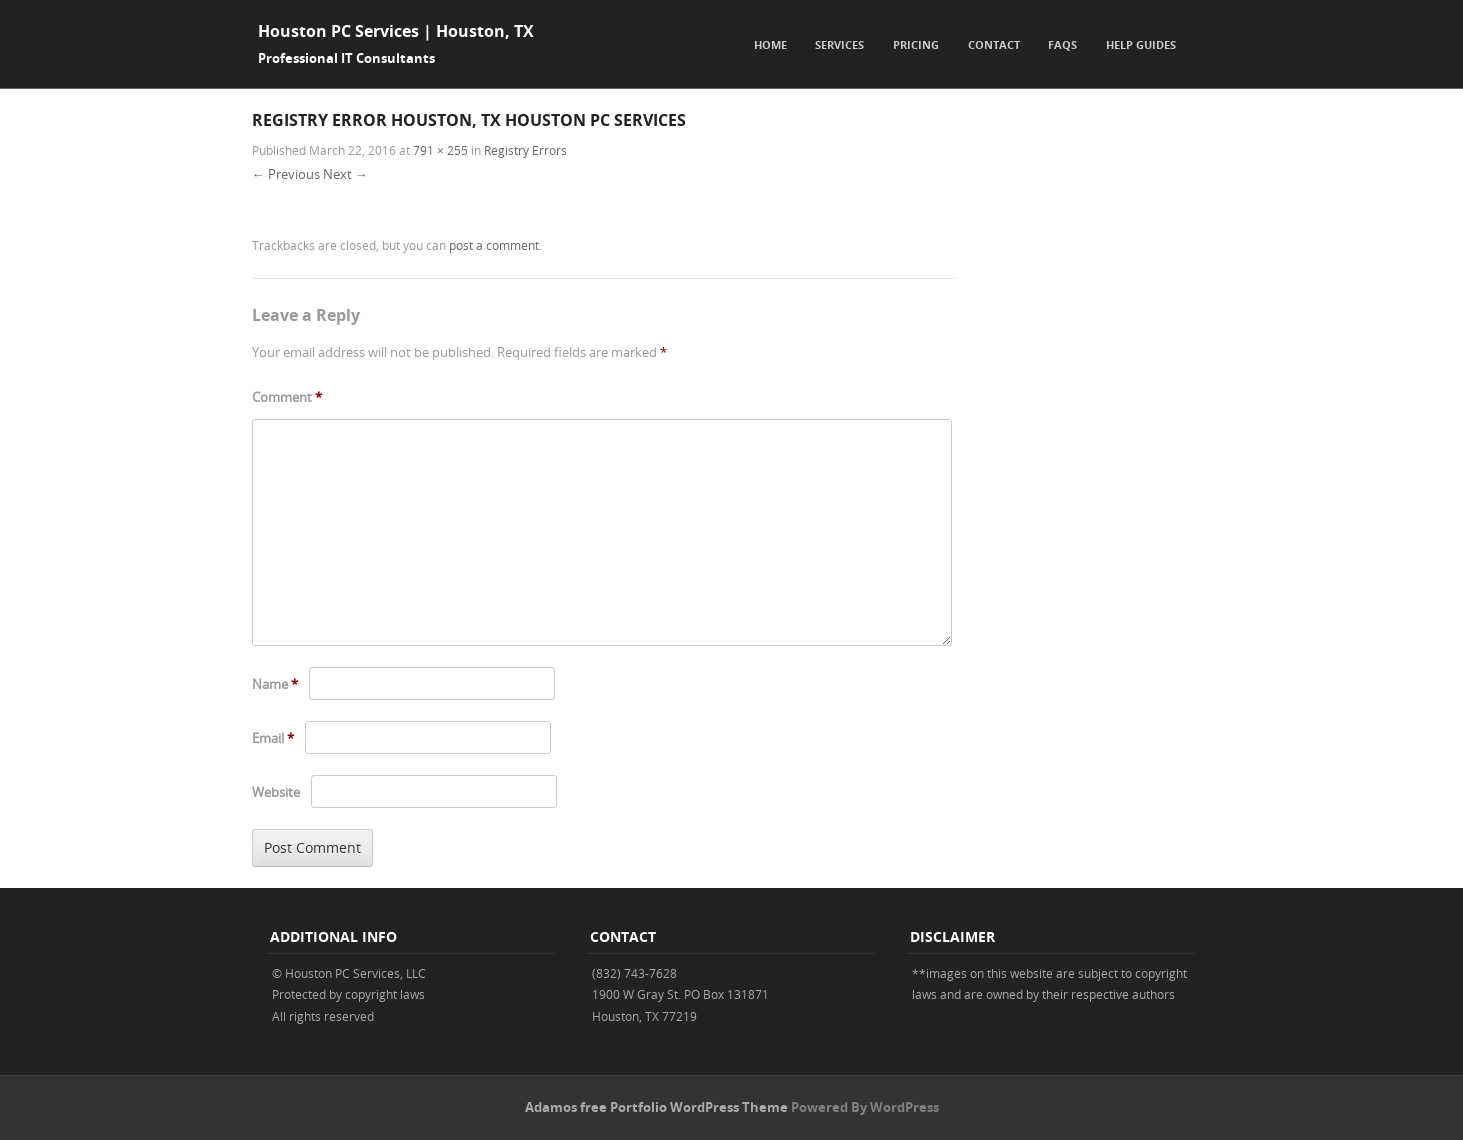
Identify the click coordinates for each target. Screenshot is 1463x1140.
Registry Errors (525, 150)
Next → (345, 174)
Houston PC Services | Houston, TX (396, 31)
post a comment (494, 245)
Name (275, 684)
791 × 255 (440, 150)
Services (839, 44)
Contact (994, 44)
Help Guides (1141, 44)
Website (276, 792)
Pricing (916, 44)
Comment (287, 397)
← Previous (286, 174)
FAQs (1062, 44)
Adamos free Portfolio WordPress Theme (656, 1107)
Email (273, 738)
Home (770, 44)
